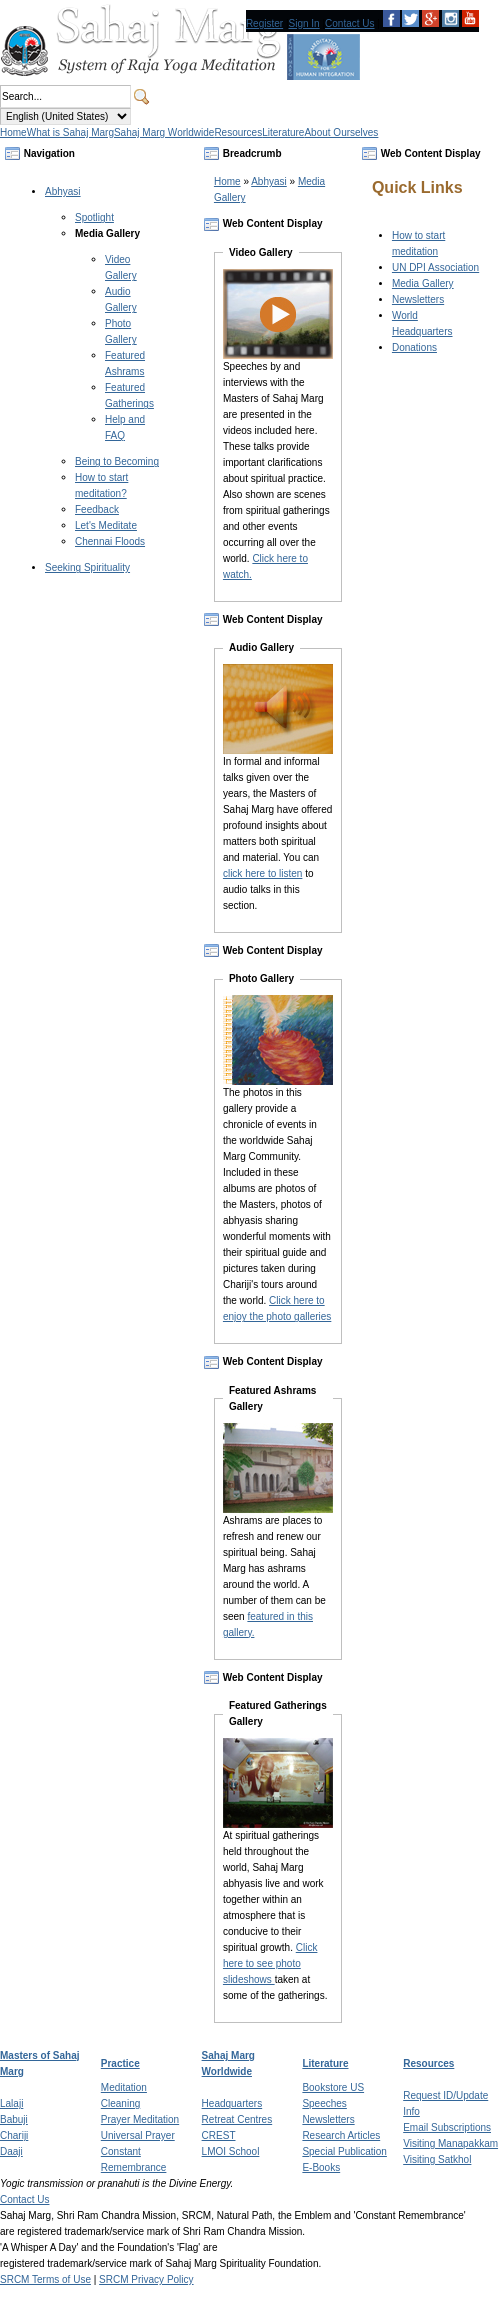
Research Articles (341, 2135)
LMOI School (231, 2151)
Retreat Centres (237, 2119)
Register (264, 23)
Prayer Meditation (140, 2119)
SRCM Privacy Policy (146, 2279)
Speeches (324, 2103)
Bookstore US (333, 2087)
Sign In (304, 23)
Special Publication (344, 2151)
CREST (219, 2135)
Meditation (124, 2087)
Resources (428, 2063)
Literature (325, 2063)
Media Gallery (107, 233)
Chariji (14, 2135)
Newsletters (418, 299)
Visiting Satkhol (437, 2159)
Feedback (97, 509)
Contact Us (349, 23)
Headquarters (232, 2103)
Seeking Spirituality (87, 567)
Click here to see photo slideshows (270, 1963)
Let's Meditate (106, 525)
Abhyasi (63, 191)
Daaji (11, 2151)
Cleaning (120, 2103)
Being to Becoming (117, 461)
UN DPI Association (435, 267)
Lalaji (11, 2103)
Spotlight (94, 217)
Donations (414, 347)
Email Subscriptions (447, 2127)
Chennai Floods (110, 541)
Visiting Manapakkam (450, 2143)
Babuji (14, 2119)
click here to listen (262, 873)
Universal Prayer (138, 2135)
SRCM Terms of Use (45, 2279)
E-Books (321, 2167)
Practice (120, 2063)
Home (227, 181)
